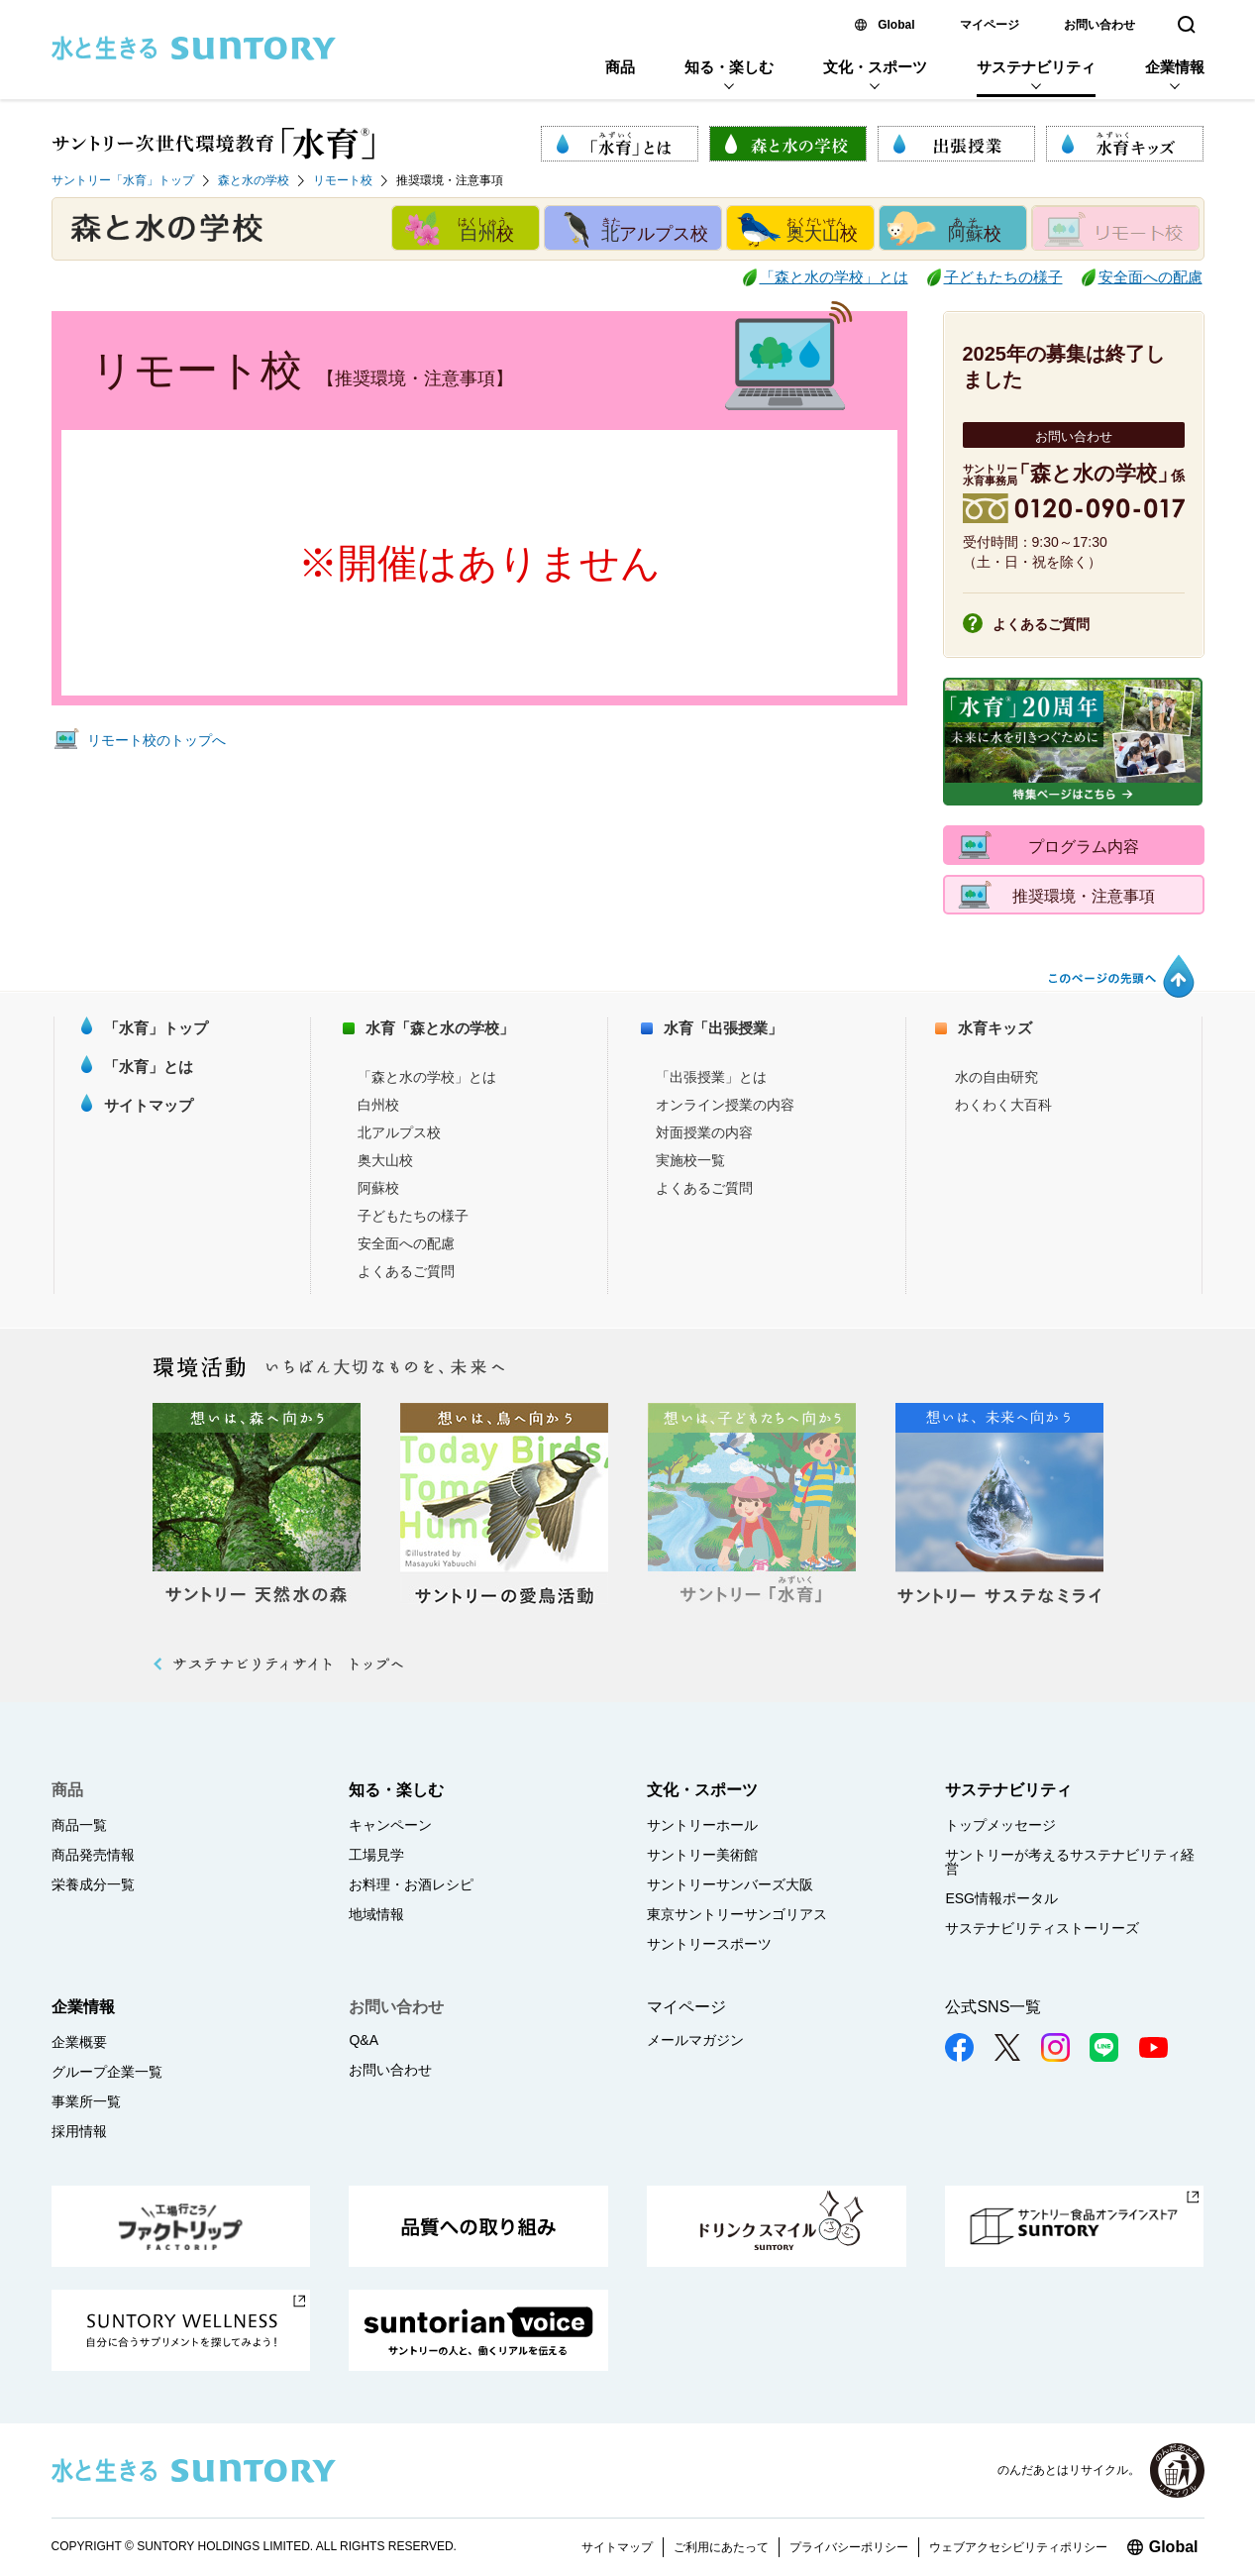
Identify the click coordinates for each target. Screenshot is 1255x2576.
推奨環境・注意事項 (1083, 896)
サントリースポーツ (709, 1944)
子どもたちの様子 (1003, 276)
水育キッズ (995, 1028)
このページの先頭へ (1120, 976)
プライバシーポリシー (848, 2547)
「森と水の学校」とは (834, 276)
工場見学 (376, 1855)
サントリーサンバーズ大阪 (730, 1884)
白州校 (378, 1105)
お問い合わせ (1099, 25)
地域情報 (376, 1914)
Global (896, 25)
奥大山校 (385, 1160)
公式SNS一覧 (993, 2006)
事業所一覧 (86, 2101)
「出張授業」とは (711, 1077)
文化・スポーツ (875, 66)
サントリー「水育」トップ (123, 180)
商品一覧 (79, 1825)
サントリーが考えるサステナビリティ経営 (1070, 1862)
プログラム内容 (1083, 846)
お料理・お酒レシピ (411, 1884)
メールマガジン (695, 2040)
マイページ (989, 25)
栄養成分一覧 (93, 1884)
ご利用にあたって (721, 2547)
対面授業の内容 (704, 1132)
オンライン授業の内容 (725, 1105)
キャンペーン (390, 1825)
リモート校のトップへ (156, 740)
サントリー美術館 (702, 1855)
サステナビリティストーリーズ (1042, 1928)
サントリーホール (702, 1825)
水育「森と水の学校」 (440, 1028)
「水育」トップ (156, 1028)
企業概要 (79, 2042)
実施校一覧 (690, 1160)
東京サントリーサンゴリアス (737, 1914)
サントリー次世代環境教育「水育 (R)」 (213, 144)
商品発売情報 (93, 1855)
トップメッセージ (1000, 1825)
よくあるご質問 (1041, 624)
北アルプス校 (399, 1132)
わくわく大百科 (1003, 1105)
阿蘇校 (378, 1188)
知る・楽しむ (729, 66)
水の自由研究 (996, 1077)
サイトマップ (148, 1105)
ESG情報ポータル (1001, 1898)
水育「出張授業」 (723, 1028)
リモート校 (342, 180)
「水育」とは (148, 1066)
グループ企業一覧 (107, 2072)
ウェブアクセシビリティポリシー (1018, 2547)
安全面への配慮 (1150, 276)
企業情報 (1174, 66)
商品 (620, 66)
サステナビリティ (1036, 66)
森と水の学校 (253, 180)
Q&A (363, 2040)
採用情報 (79, 2131)
